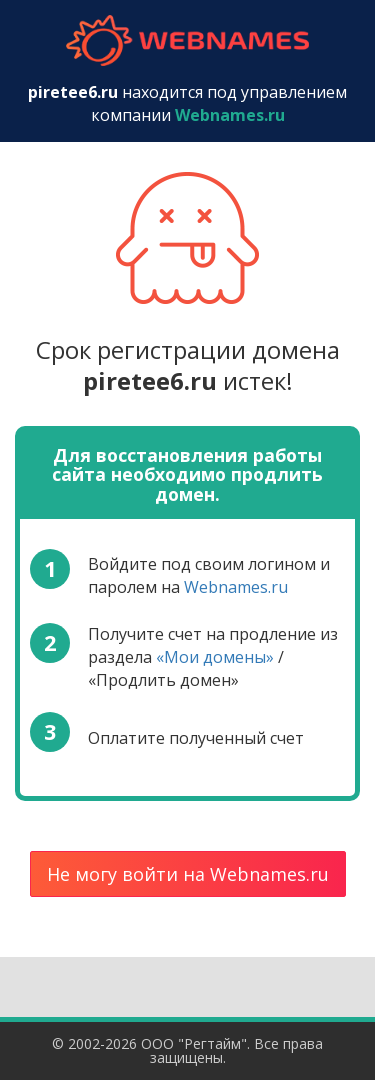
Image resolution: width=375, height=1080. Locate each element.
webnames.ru (188, 40)
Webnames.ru (236, 587)
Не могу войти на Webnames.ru (188, 874)
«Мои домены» (215, 657)
